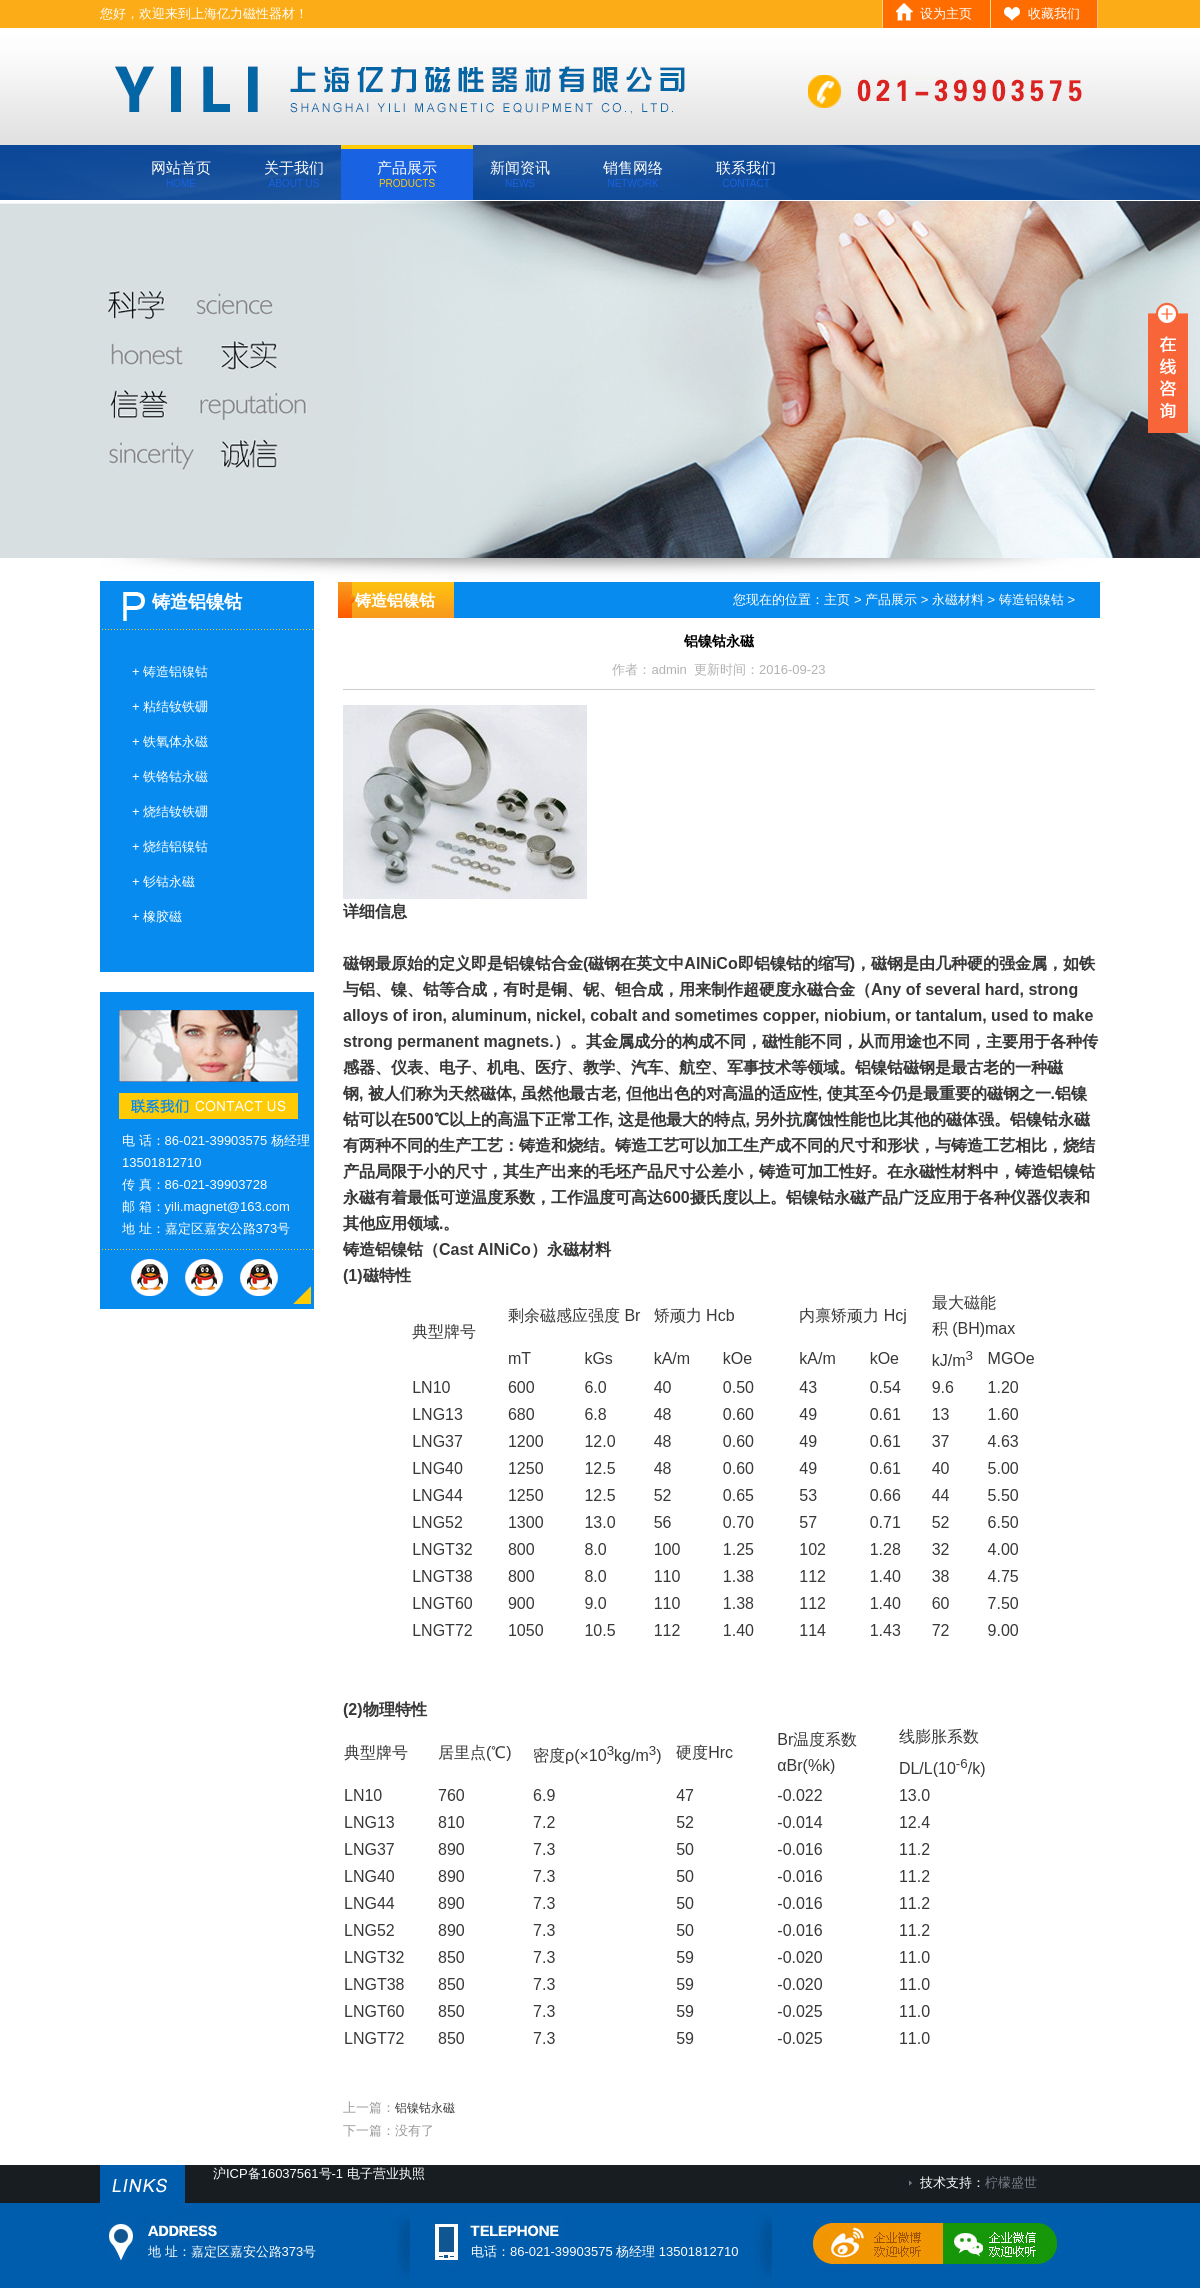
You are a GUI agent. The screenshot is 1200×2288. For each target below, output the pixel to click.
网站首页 (181, 174)
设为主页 (946, 13)
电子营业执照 (386, 2173)
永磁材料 (958, 599)
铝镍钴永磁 (425, 2108)
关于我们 (294, 174)
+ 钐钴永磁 (163, 881)
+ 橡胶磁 (157, 916)
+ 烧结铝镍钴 (170, 846)
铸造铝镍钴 (1031, 599)
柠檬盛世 (1011, 2182)
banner (600, 379)
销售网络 (633, 174)
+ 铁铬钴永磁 (170, 776)
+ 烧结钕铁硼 (170, 811)
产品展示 (407, 174)
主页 (837, 599)
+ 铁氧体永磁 (170, 741)
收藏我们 (1054, 13)
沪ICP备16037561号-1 (278, 2173)
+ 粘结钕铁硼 (170, 706)
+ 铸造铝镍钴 (170, 671)
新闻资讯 (520, 174)
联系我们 (746, 174)
